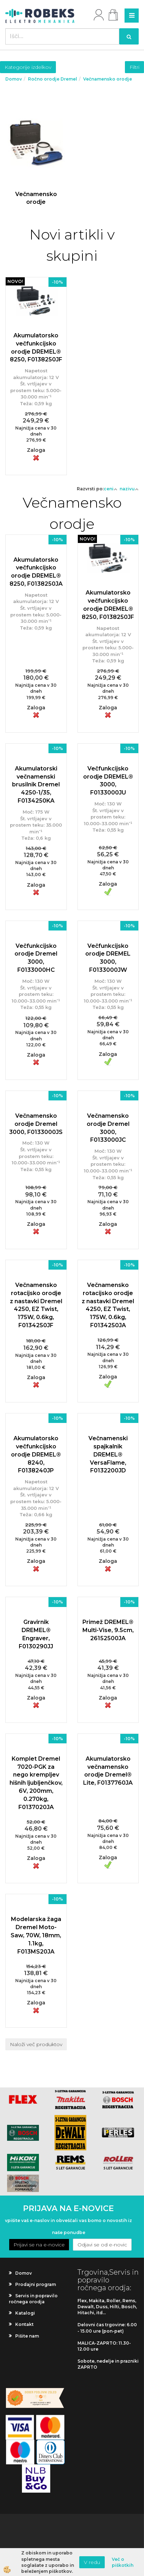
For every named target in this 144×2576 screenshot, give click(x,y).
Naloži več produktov (36, 2044)
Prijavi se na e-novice (39, 2244)
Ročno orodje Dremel (52, 79)
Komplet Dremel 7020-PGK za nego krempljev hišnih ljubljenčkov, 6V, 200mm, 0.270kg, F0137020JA (36, 1782)
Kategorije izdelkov (28, 67)
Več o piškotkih (122, 2562)
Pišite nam (27, 2336)
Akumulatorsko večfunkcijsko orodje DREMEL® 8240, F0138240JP (36, 1454)
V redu (92, 2562)
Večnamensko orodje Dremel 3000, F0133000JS (36, 1123)
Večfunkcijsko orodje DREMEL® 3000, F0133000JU (108, 780)
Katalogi (25, 2313)
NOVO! (15, 281)
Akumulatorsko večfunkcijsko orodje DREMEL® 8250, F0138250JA (36, 571)
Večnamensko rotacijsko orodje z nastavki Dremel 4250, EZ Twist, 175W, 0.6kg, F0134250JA (108, 1305)
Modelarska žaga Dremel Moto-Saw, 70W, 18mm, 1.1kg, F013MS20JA (36, 1935)
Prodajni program (35, 2284)
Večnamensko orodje (107, 79)
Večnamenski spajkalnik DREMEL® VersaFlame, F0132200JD (108, 1454)
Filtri (134, 67)
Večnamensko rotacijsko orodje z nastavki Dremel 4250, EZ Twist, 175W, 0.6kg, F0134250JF (36, 1305)
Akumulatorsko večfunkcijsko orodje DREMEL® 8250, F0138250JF (36, 347)
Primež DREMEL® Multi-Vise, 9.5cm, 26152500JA (108, 1630)
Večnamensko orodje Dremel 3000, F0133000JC (108, 1128)
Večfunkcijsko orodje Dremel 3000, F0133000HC (36, 958)
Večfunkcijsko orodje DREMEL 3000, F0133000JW (108, 958)
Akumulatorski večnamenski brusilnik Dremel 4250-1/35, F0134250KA (36, 784)
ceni (110, 488)
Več (36, 159)
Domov (13, 79)
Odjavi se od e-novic (102, 2244)
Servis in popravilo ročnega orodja (33, 2298)
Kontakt (24, 2324)
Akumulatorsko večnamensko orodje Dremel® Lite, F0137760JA (108, 1770)
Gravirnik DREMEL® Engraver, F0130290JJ (36, 1634)
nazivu (129, 488)
